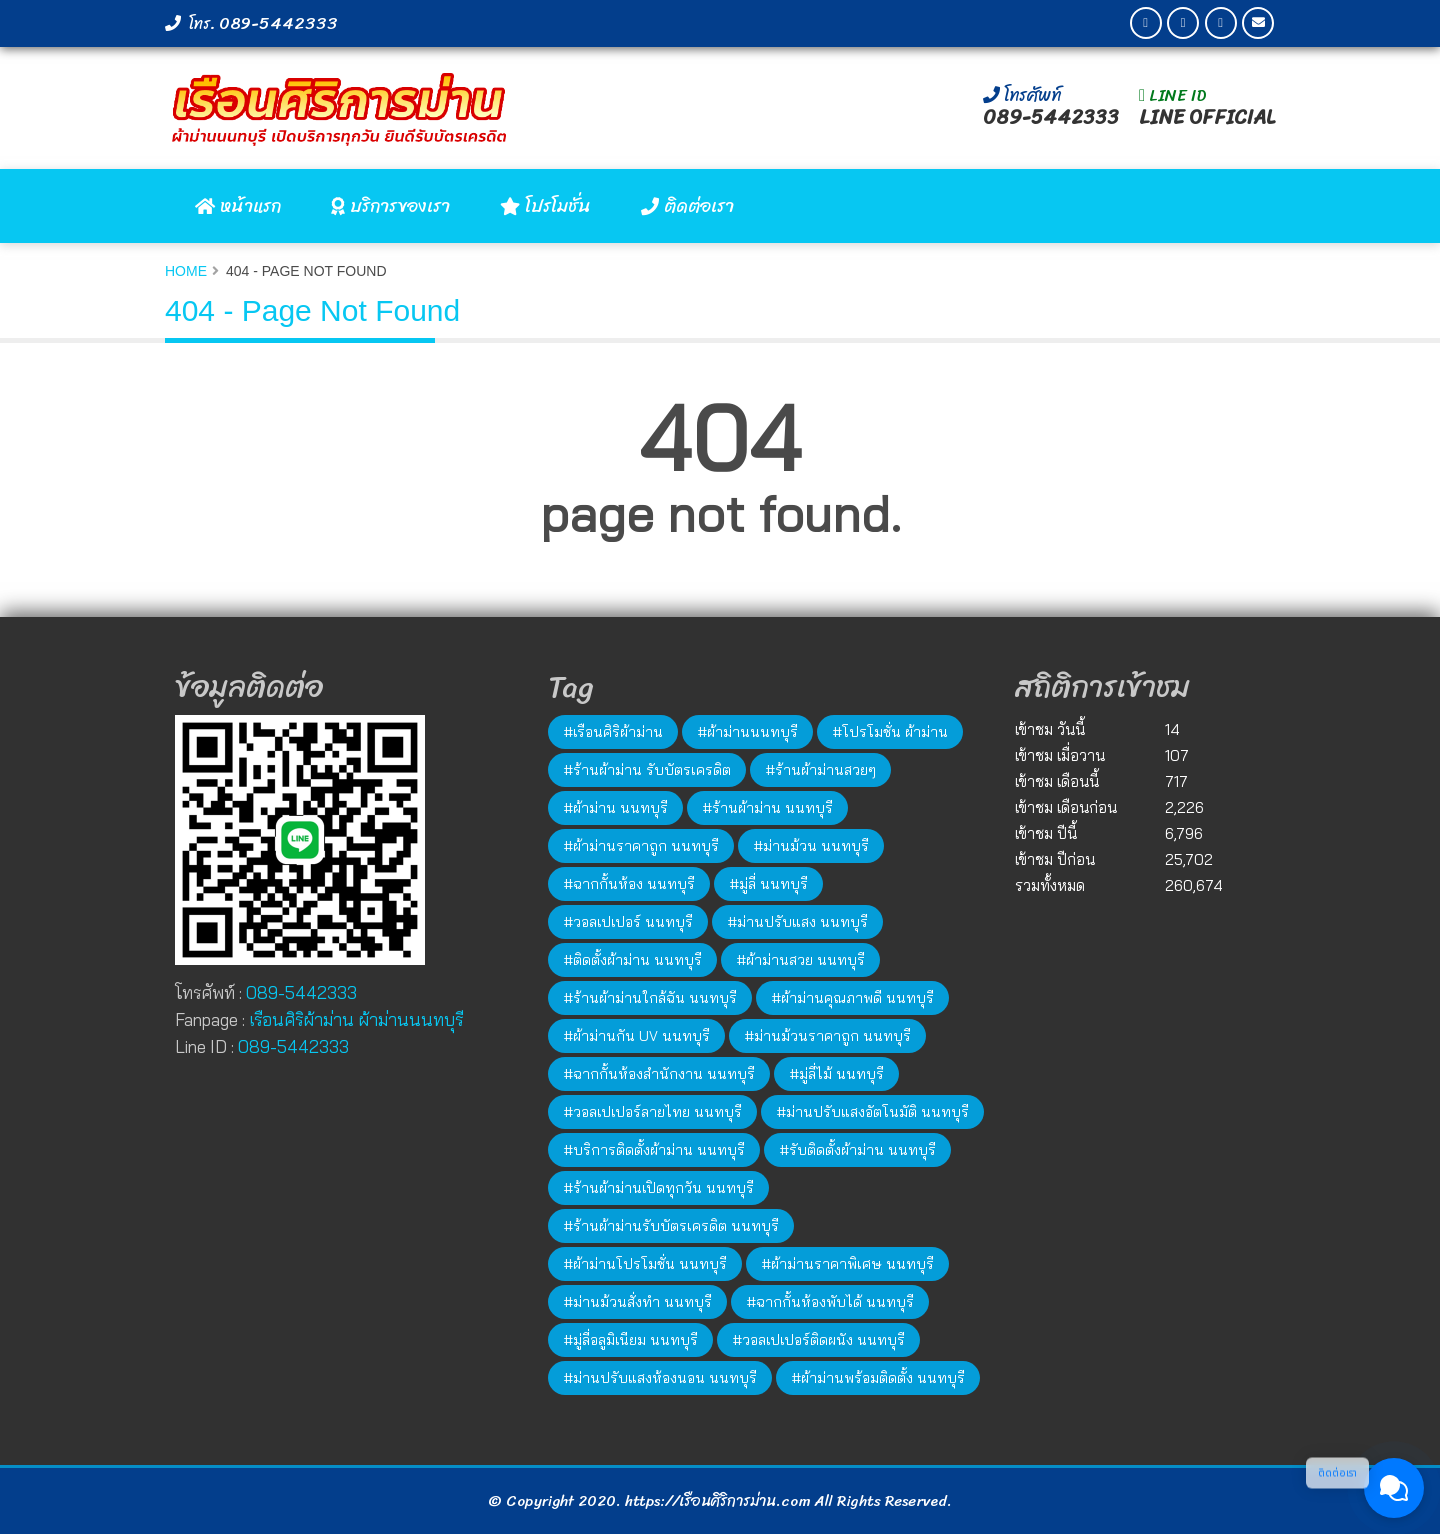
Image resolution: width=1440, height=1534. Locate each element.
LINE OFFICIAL (1207, 117)
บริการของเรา (390, 206)
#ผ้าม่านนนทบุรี (747, 732)
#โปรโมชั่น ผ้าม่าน (890, 732)
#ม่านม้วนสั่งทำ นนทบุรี (637, 1302)
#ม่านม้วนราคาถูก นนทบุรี (827, 1036)
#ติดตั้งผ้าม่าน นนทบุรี (632, 960)
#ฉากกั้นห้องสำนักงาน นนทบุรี (659, 1074)
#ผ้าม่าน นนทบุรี (615, 808)
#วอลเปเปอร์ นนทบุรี (628, 922)
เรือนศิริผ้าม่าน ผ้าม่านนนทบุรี (356, 1019)
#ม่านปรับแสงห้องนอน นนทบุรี (660, 1378)
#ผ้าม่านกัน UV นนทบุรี (636, 1036)
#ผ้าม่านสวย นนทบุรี (800, 960)
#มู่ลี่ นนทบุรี (768, 884)
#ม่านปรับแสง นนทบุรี (797, 922)
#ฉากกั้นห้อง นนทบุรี (629, 884)
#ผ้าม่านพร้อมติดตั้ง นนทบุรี (878, 1378)
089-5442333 (278, 23)
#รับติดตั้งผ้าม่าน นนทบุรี (857, 1150)
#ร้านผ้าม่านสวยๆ (820, 770)
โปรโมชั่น (545, 206)
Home (186, 271)
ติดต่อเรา (687, 206)
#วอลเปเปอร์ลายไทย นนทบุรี (652, 1112)
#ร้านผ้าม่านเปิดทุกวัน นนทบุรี (658, 1188)
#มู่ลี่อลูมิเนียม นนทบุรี (630, 1340)
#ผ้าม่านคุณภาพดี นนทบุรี (852, 998)
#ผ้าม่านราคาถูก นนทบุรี (641, 846)
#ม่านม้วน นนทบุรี (811, 846)
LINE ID (1173, 95)
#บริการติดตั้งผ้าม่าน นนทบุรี (654, 1150)
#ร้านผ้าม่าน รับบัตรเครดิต (647, 770)
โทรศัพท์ (1022, 95)
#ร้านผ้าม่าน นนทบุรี (767, 808)
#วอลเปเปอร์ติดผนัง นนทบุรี (818, 1340)
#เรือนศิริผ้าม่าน (613, 732)
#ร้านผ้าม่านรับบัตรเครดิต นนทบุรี (671, 1226)
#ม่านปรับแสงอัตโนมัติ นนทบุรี (872, 1112)
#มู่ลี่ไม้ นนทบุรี (836, 1074)
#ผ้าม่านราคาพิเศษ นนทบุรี (847, 1264)
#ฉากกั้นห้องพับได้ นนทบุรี (830, 1302)
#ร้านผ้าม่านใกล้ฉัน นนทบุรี (650, 998)
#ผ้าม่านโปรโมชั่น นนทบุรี (645, 1264)
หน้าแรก (238, 206)
